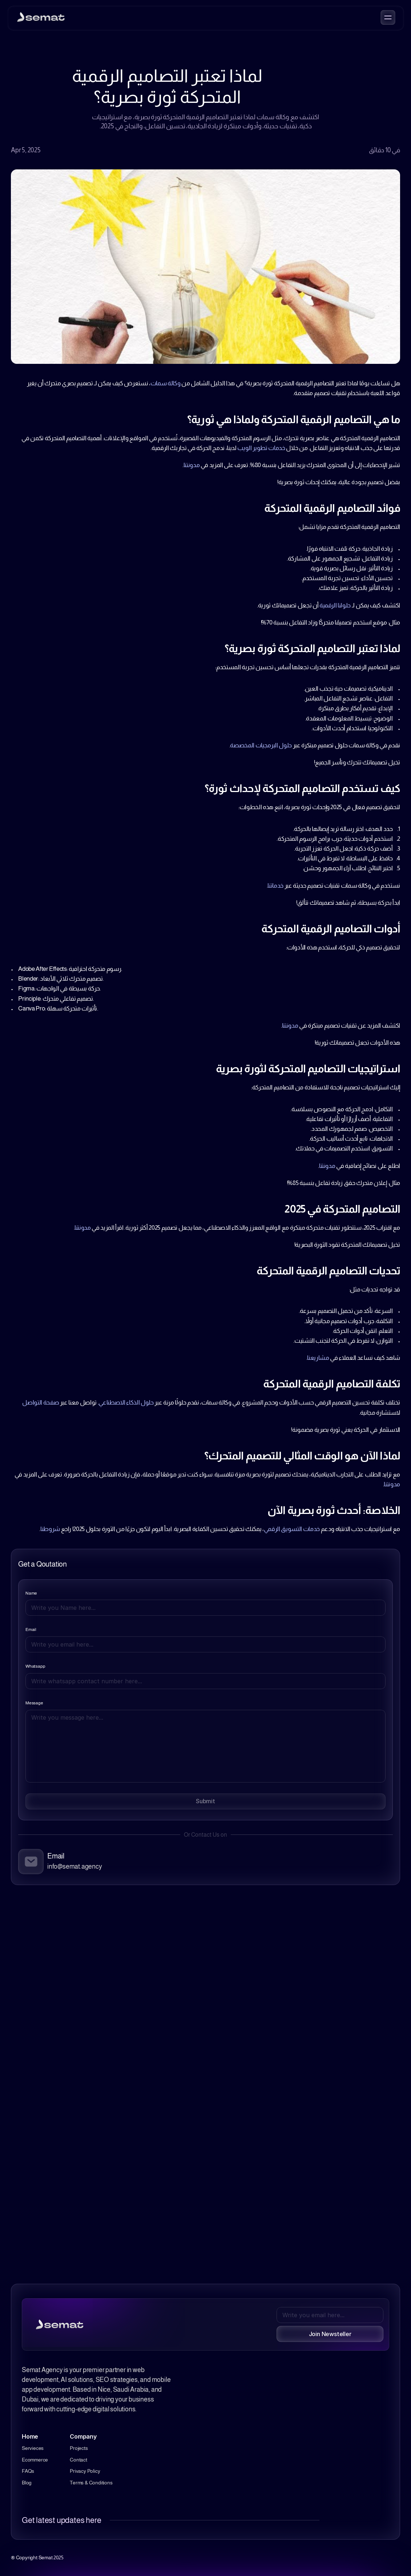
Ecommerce (35, 2460)
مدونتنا (192, 465)
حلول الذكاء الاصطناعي (125, 1402)
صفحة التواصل (40, 1402)
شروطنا (50, 1529)
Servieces (33, 2448)
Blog (27, 2482)
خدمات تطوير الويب (261, 448)
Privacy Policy (85, 2471)
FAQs (28, 2471)
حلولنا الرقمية (335, 605)
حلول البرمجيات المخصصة (261, 745)
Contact (78, 2460)
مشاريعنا (318, 1357)
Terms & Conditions (91, 2482)
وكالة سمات (165, 383)
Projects (79, 2448)
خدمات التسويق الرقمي (292, 1529)
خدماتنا (275, 885)
